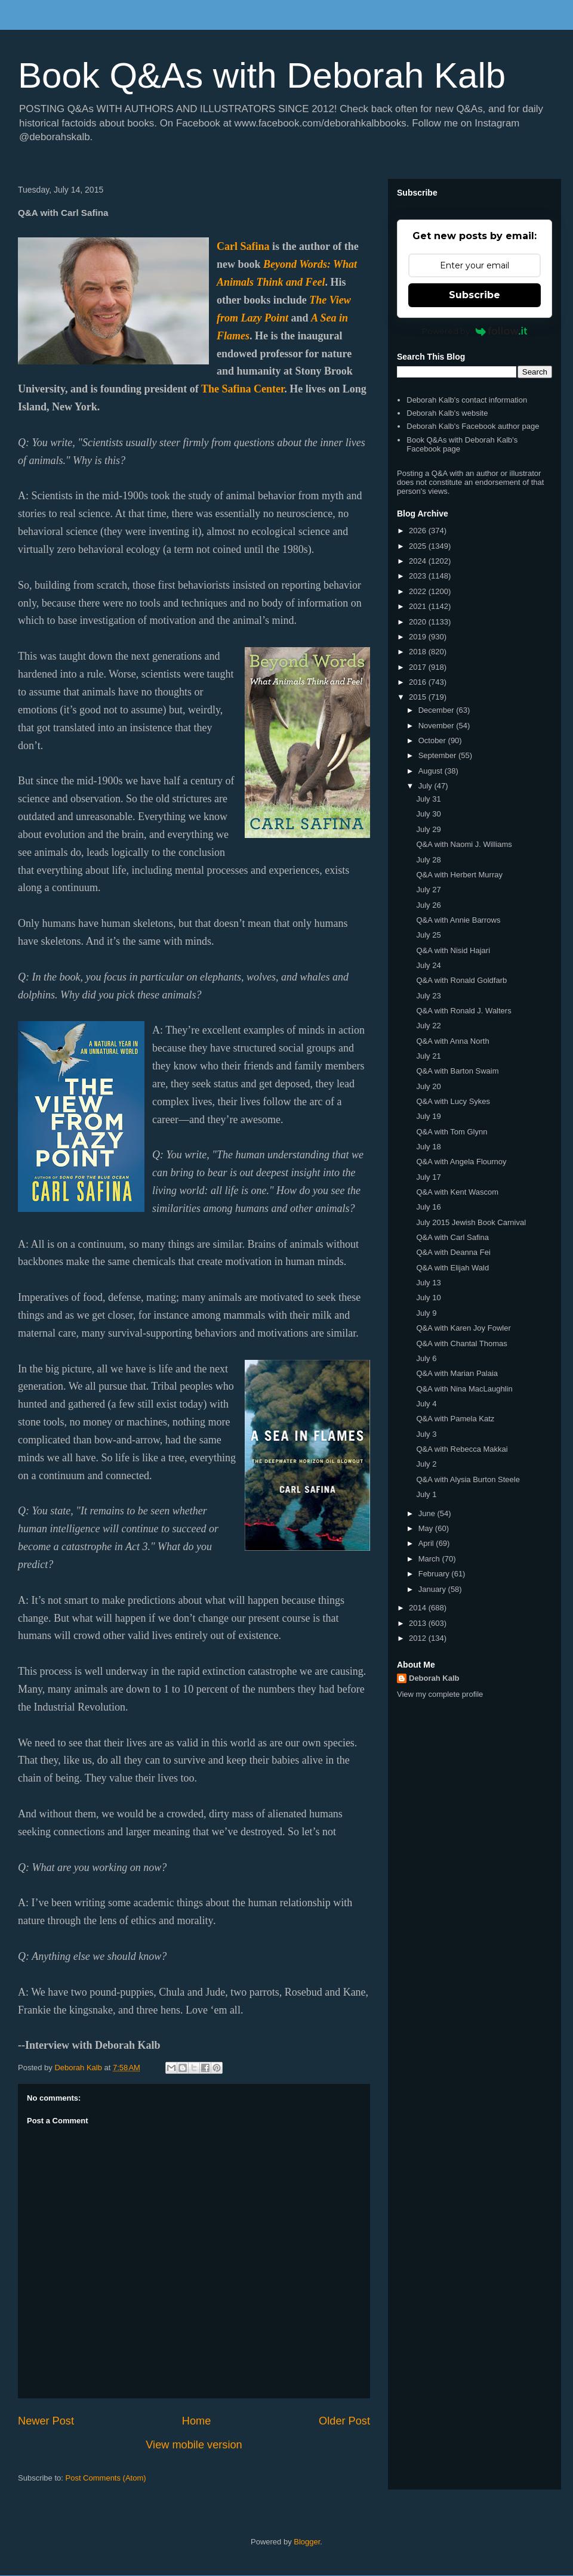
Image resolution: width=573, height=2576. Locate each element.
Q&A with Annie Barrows (458, 920)
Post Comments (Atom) (106, 2477)
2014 (419, 1607)
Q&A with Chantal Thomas (461, 1343)
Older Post (344, 2421)
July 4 (426, 1403)
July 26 (428, 905)
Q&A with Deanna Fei (453, 1252)
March (430, 1558)
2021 (419, 606)
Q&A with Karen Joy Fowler (463, 1327)
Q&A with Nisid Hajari (453, 950)
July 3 (426, 1434)
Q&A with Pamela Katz (455, 1418)
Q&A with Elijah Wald (452, 1267)
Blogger (307, 2541)
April (427, 1543)
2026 (419, 530)
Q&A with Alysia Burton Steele (467, 1479)
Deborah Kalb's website (447, 413)
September (438, 755)
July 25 (428, 934)
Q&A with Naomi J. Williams (464, 844)
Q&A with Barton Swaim (457, 1070)
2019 (419, 636)
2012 (419, 1638)
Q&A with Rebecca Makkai (461, 1449)
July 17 (428, 1177)
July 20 (428, 1086)
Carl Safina (243, 246)
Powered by (475, 331)
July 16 (428, 1206)
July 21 (428, 1056)
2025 (419, 546)
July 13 (428, 1282)
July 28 (428, 859)
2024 (419, 560)
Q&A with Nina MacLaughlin (464, 1388)
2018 (419, 651)
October (433, 740)
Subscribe (474, 295)
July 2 (426, 1463)
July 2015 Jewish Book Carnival (471, 1222)
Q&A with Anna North (452, 1041)
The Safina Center (242, 389)
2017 (419, 667)
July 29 (428, 829)
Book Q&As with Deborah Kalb (262, 75)
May (426, 1528)
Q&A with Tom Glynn (451, 1131)
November (437, 725)
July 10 (428, 1297)
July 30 (428, 813)
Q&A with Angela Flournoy (461, 1161)
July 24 (428, 965)
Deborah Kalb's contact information (466, 399)
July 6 (426, 1358)
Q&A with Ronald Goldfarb (461, 980)
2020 (419, 621)
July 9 (426, 1313)
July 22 (428, 1025)
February (435, 1573)
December (437, 710)
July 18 (428, 1146)
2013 (419, 1623)
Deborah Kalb (434, 1678)
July (426, 785)
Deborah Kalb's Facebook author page (472, 426)
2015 (419, 696)
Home (196, 2421)
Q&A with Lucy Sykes (453, 1101)
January (433, 1589)
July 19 (428, 1116)
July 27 (428, 889)
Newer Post (46, 2421)
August (431, 770)
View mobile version (194, 2445)
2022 (419, 591)
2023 (419, 575)
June (428, 1513)
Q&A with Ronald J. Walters (463, 1010)
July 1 (426, 1494)
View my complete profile (440, 1694)
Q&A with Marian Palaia (457, 1373)
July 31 (428, 798)
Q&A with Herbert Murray (459, 874)
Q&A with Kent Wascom (457, 1192)
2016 (419, 682)
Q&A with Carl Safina (452, 1237)
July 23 (428, 995)
